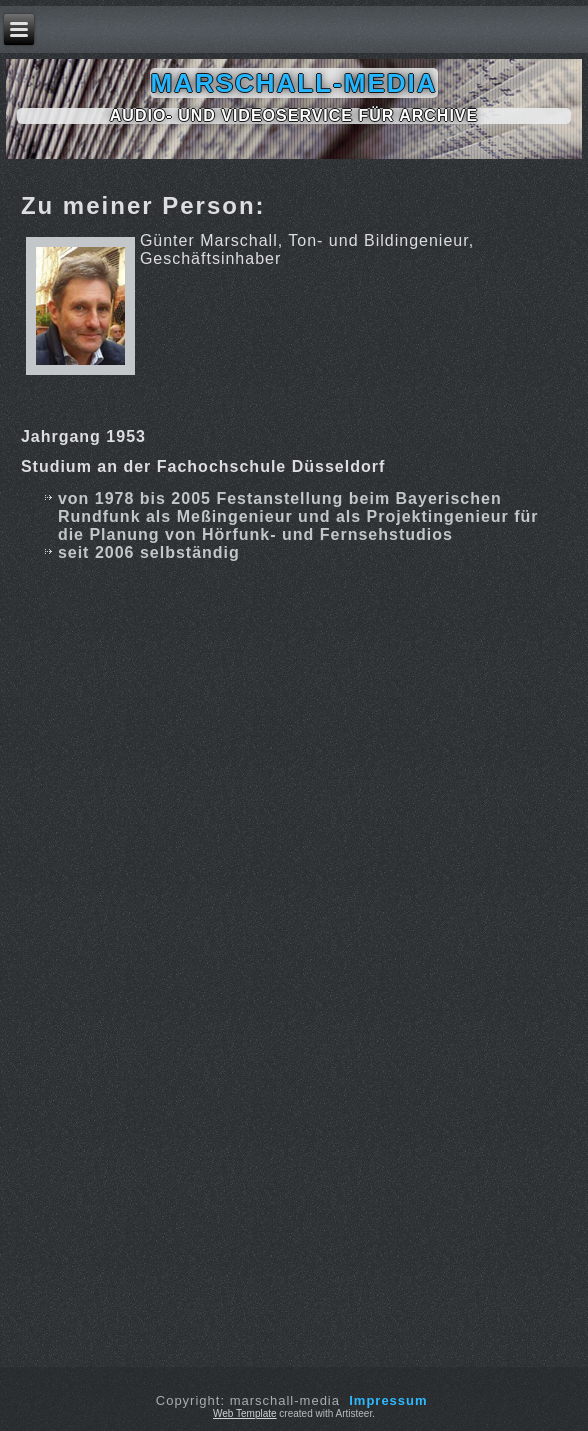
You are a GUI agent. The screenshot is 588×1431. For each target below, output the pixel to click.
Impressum (388, 1400)
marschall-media (293, 83)
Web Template (245, 1413)
